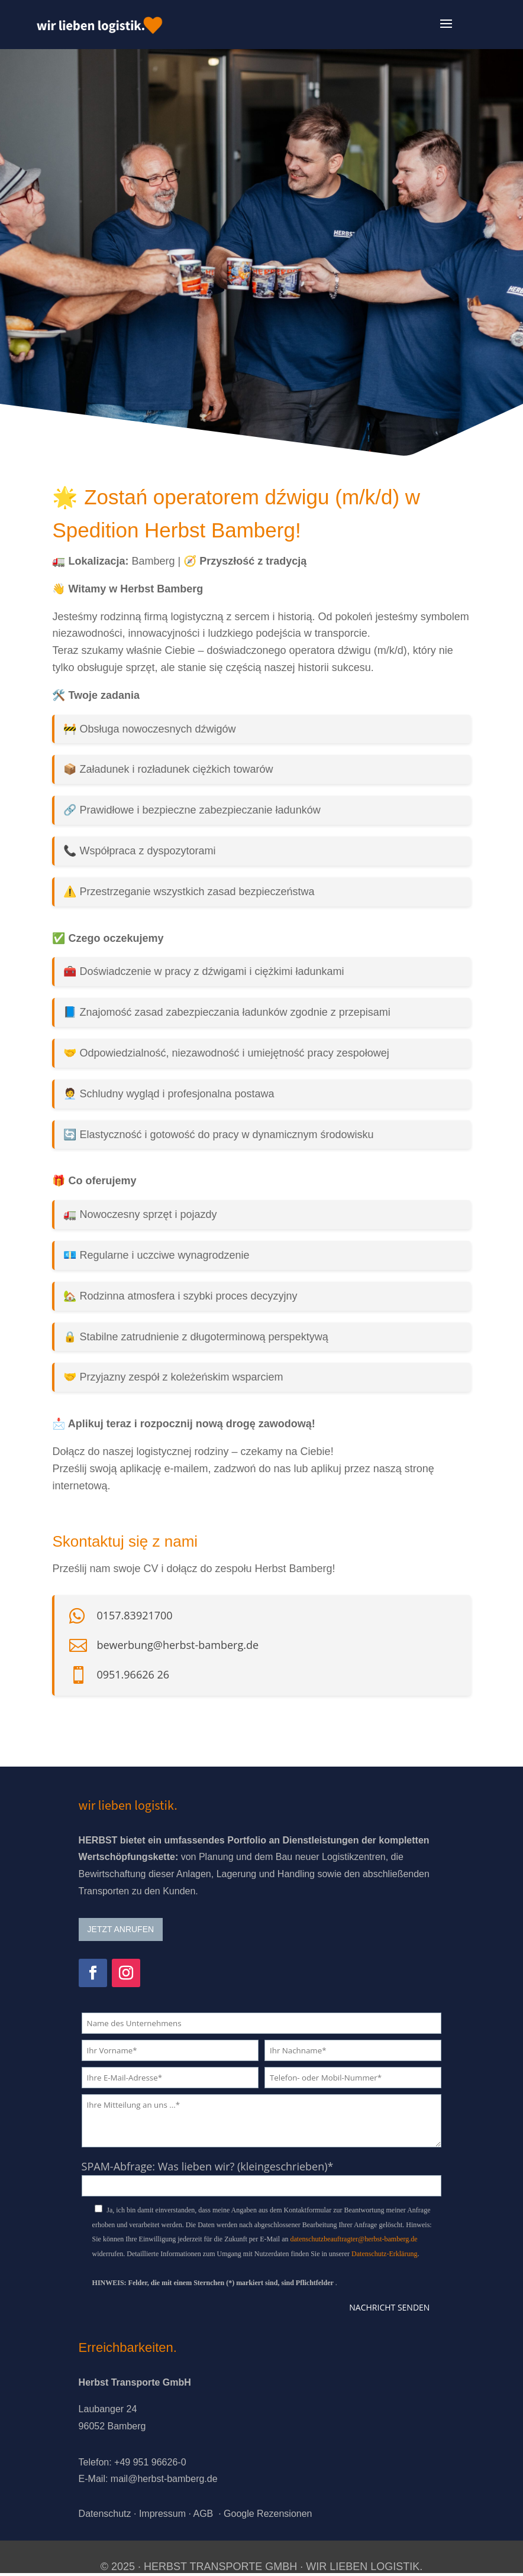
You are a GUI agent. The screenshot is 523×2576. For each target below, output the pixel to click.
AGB (203, 2514)
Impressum (162, 2514)
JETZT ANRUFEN (121, 1929)
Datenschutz (105, 2514)
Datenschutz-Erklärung (384, 2254)
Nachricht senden (389, 2307)
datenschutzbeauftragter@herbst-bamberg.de (354, 2239)
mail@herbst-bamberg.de (164, 2479)
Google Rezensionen (268, 2514)
